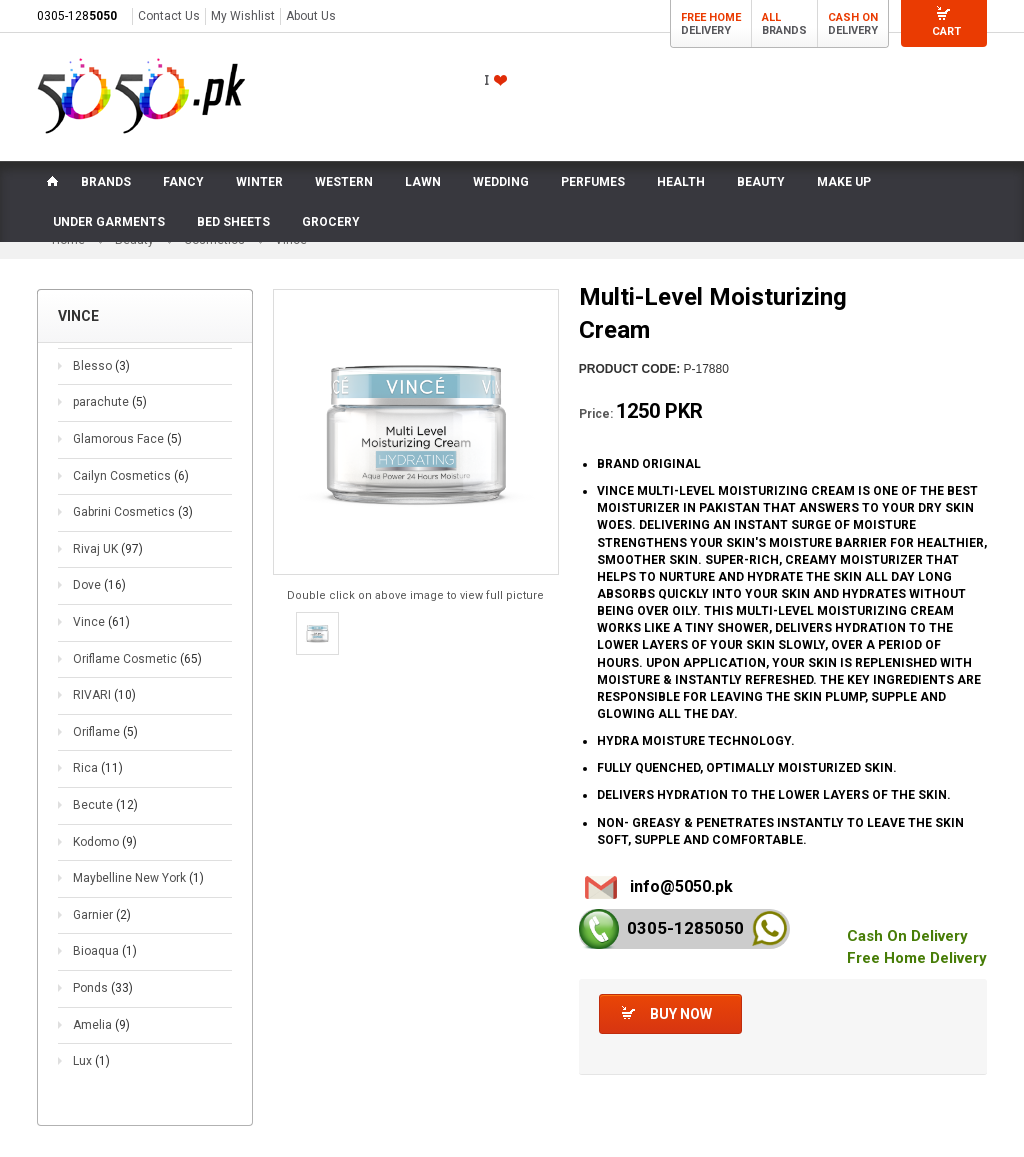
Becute (105, 806)
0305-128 (77, 16)
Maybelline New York (138, 879)
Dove (99, 586)
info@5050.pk (681, 887)
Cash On (853, 17)
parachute (110, 403)
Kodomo (105, 842)
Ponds (103, 989)
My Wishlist (243, 16)
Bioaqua (105, 952)
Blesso (101, 367)
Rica (98, 769)
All (771, 17)
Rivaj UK (108, 550)
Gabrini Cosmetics (133, 513)
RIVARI (104, 696)
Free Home (711, 17)
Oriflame (105, 733)
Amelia (101, 1025)
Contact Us (169, 16)
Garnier (102, 916)
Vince (101, 623)
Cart (946, 31)
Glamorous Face (127, 440)
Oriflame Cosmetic (137, 659)
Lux (91, 1062)
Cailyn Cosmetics (131, 477)
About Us (311, 16)
